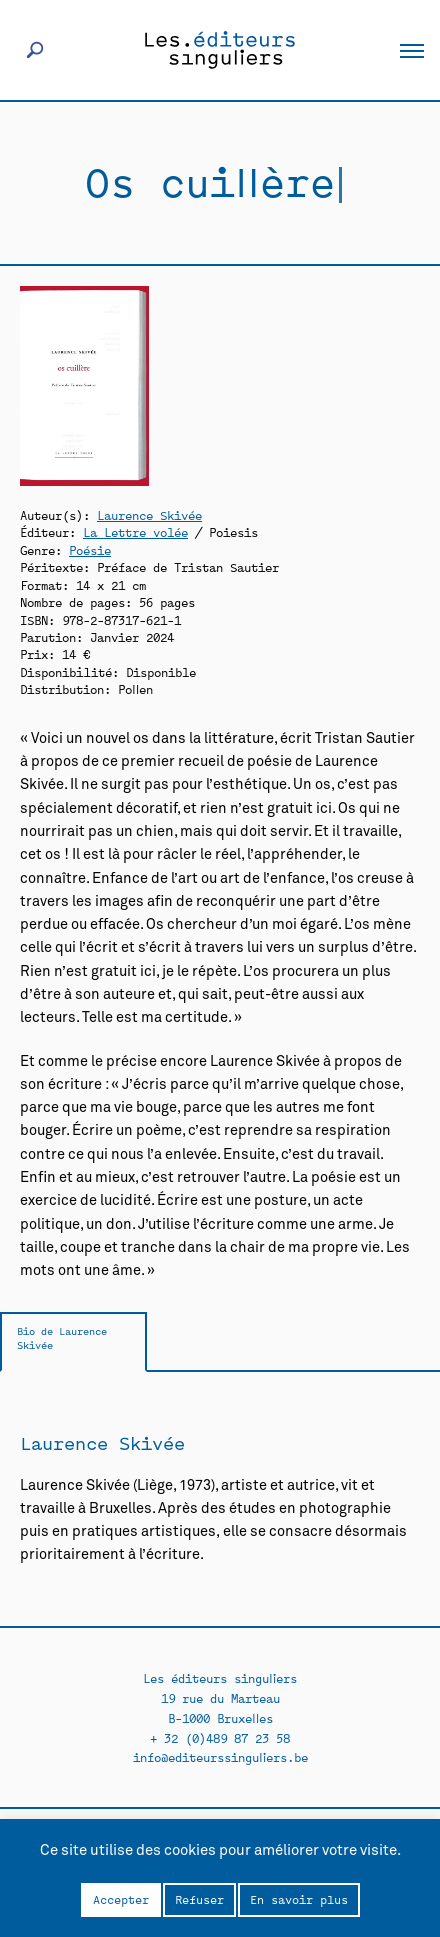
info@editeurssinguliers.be (220, 1756)
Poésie (90, 549)
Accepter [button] (121, 1899)
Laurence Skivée (149, 514)
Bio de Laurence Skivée (62, 1337)
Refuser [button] (199, 1899)
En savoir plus (299, 1899)
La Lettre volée (135, 531)
